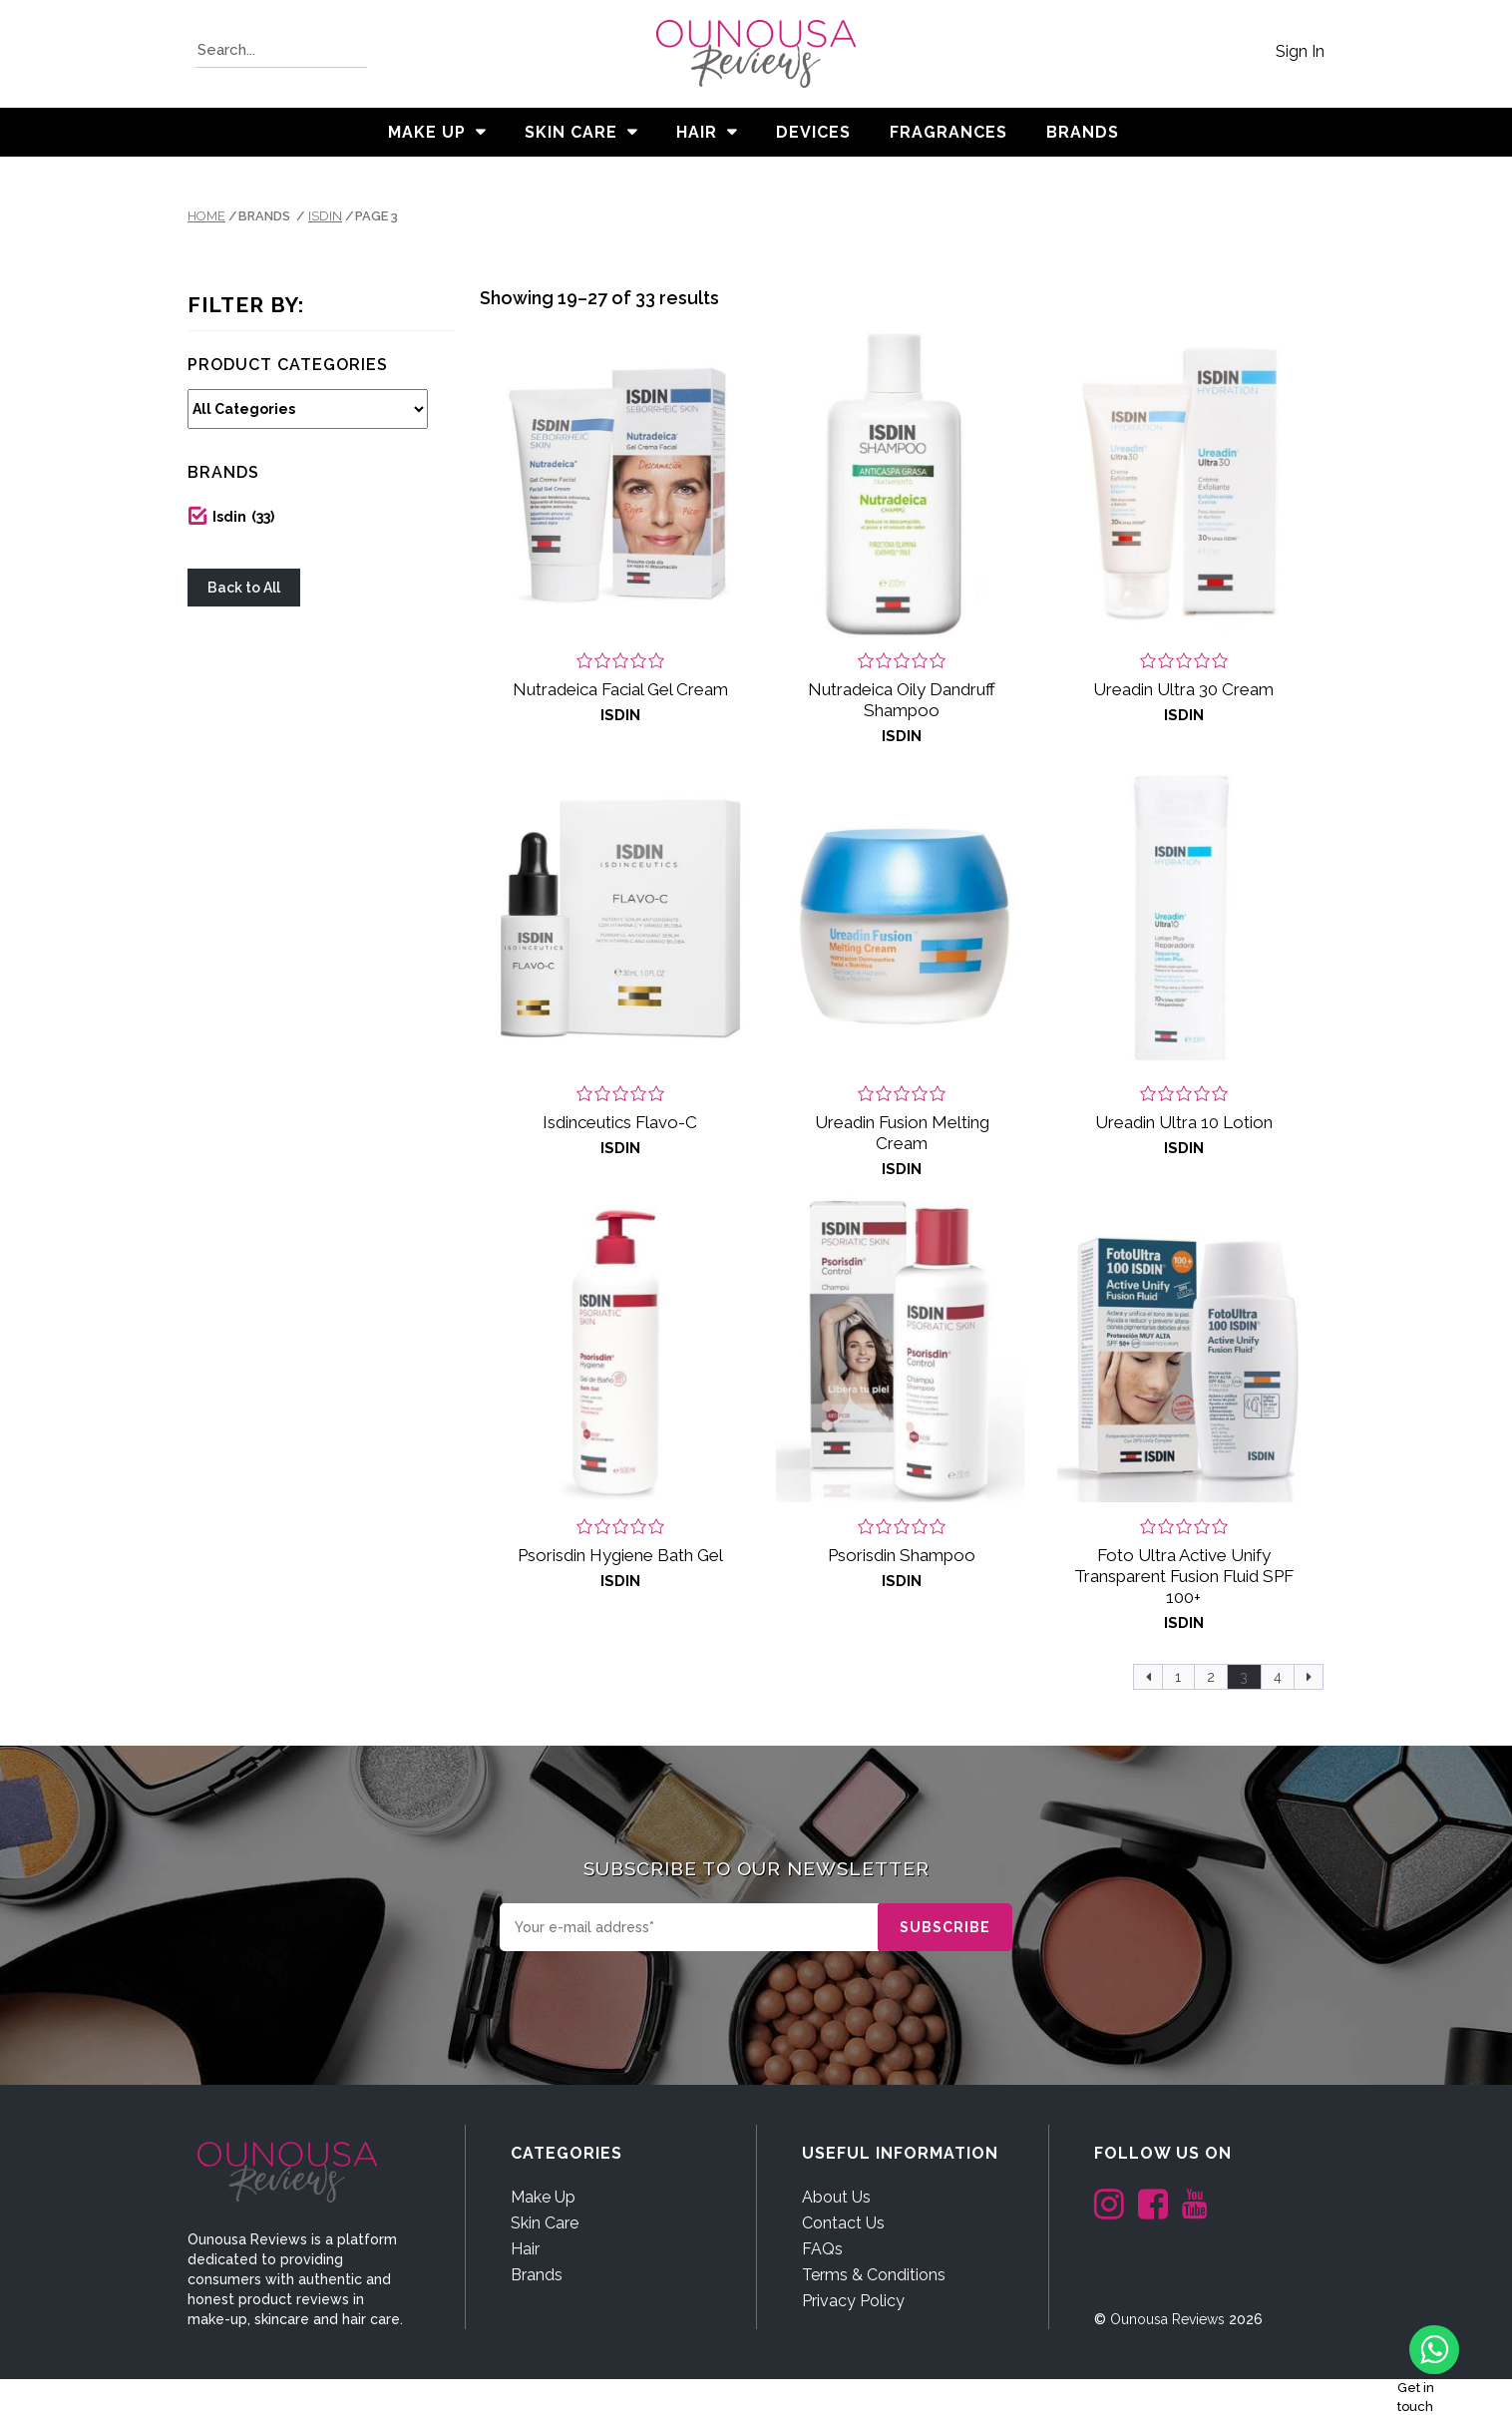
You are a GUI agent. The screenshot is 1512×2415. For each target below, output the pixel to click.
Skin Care (571, 132)
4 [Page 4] (1278, 1677)
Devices (813, 132)
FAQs (822, 2248)
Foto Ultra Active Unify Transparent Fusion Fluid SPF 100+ (1184, 1576)
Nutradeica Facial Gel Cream (620, 689)
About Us (836, 2197)
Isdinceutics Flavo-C (620, 1122)
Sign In (1300, 51)
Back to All (243, 588)
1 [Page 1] (1178, 1677)
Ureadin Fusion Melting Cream (902, 1132)
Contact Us (843, 2223)
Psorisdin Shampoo (901, 1555)
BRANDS (1082, 132)
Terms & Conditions (873, 2274)
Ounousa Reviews (1167, 2319)
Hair (696, 132)
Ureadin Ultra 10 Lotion (1184, 1122)
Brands (537, 2274)
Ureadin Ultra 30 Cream (1183, 689)
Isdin (325, 215)
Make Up (427, 132)
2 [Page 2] (1211, 1677)
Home (206, 215)
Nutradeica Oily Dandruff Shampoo (901, 699)
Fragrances (948, 132)
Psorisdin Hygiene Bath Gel (620, 1555)
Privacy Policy (853, 2300)
